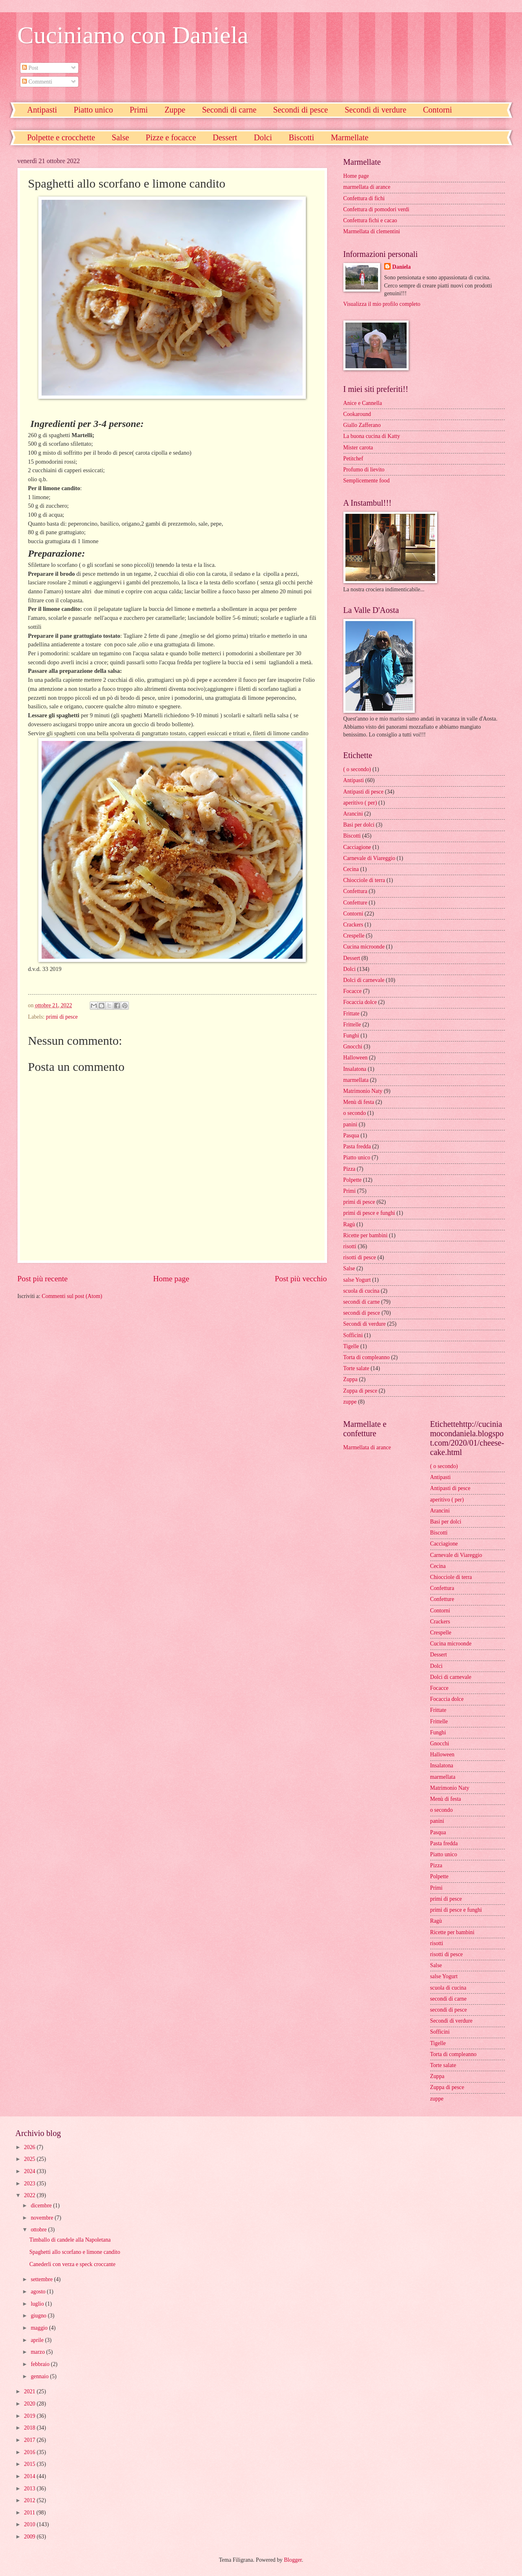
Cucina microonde (364, 947)
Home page (171, 1278)
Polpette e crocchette (61, 137)
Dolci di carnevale (364, 980)
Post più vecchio (301, 1278)
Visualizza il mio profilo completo (381, 304)
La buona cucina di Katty (371, 436)
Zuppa (350, 1379)
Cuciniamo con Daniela (133, 35)
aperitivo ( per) (360, 803)
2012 (30, 2500)
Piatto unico (93, 109)
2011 (30, 2513)
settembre (42, 2279)
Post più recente (43, 1278)
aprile (38, 2340)
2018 (30, 2428)
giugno (39, 2316)
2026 (30, 2147)
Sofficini (353, 1335)
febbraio (41, 2364)
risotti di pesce (359, 1257)
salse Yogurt (357, 1280)
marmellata (356, 1080)
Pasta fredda (357, 1146)
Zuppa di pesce (360, 1391)
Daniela (401, 267)
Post (30, 68)
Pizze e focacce (171, 137)
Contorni (353, 914)
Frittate (351, 1013)
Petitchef (353, 458)
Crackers (353, 925)
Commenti (37, 82)
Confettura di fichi (364, 198)
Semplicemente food (366, 481)
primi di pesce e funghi (369, 1213)
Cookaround (357, 414)
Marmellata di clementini (371, 231)
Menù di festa (358, 1102)
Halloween (355, 1058)
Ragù (349, 1224)
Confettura (355, 891)
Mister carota (358, 447)
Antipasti (42, 109)
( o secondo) (357, 769)
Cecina (351, 869)
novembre (43, 2218)
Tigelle (351, 1346)
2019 (30, 2416)
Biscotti (301, 137)
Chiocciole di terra (364, 880)
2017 (30, 2440)
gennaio (40, 2376)
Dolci (263, 137)
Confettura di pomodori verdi (376, 209)
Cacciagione (357, 847)
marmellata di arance (367, 187)
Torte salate (356, 1368)
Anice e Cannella (362, 403)
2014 (30, 2476)
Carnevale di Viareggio (369, 858)
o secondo (354, 1113)
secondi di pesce (361, 1313)
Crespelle (354, 936)
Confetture (355, 903)
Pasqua (351, 1135)
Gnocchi (353, 1047)
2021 (30, 2391)
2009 (30, 2537)
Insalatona (355, 1069)
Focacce (352, 991)
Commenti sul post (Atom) (72, 1296)
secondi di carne (361, 1302)
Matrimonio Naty (363, 1091)
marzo (38, 2352)
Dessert (225, 137)
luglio (38, 2304)
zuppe (350, 1402)
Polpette (352, 1180)
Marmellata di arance (367, 1447)
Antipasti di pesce (363, 792)
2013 (30, 2488)
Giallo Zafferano (362, 425)
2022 (30, 2195)
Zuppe (174, 109)
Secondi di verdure (375, 109)
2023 (30, 2183)
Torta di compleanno (366, 1357)
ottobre (39, 2230)
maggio (40, 2328)
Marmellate (349, 137)
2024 (30, 2171)
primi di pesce (62, 1017)
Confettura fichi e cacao (370, 220)
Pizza (349, 1169)
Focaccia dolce (360, 1002)
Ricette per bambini (365, 1235)
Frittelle (352, 1025)
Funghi (351, 1036)
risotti (349, 1246)
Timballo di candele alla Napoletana (70, 2240)
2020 (30, 2404)
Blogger (293, 2560)
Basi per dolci (359, 825)
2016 (30, 2452)
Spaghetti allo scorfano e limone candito (74, 2252)
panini (350, 1124)
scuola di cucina (361, 1291)
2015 (30, 2464)
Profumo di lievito (364, 470)
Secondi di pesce (300, 109)
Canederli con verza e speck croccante (72, 2264)
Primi (139, 109)
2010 (30, 2524)
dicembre (42, 2205)
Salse (120, 137)
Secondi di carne (229, 109)
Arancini (353, 814)
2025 (30, 2159)
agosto (38, 2292)
